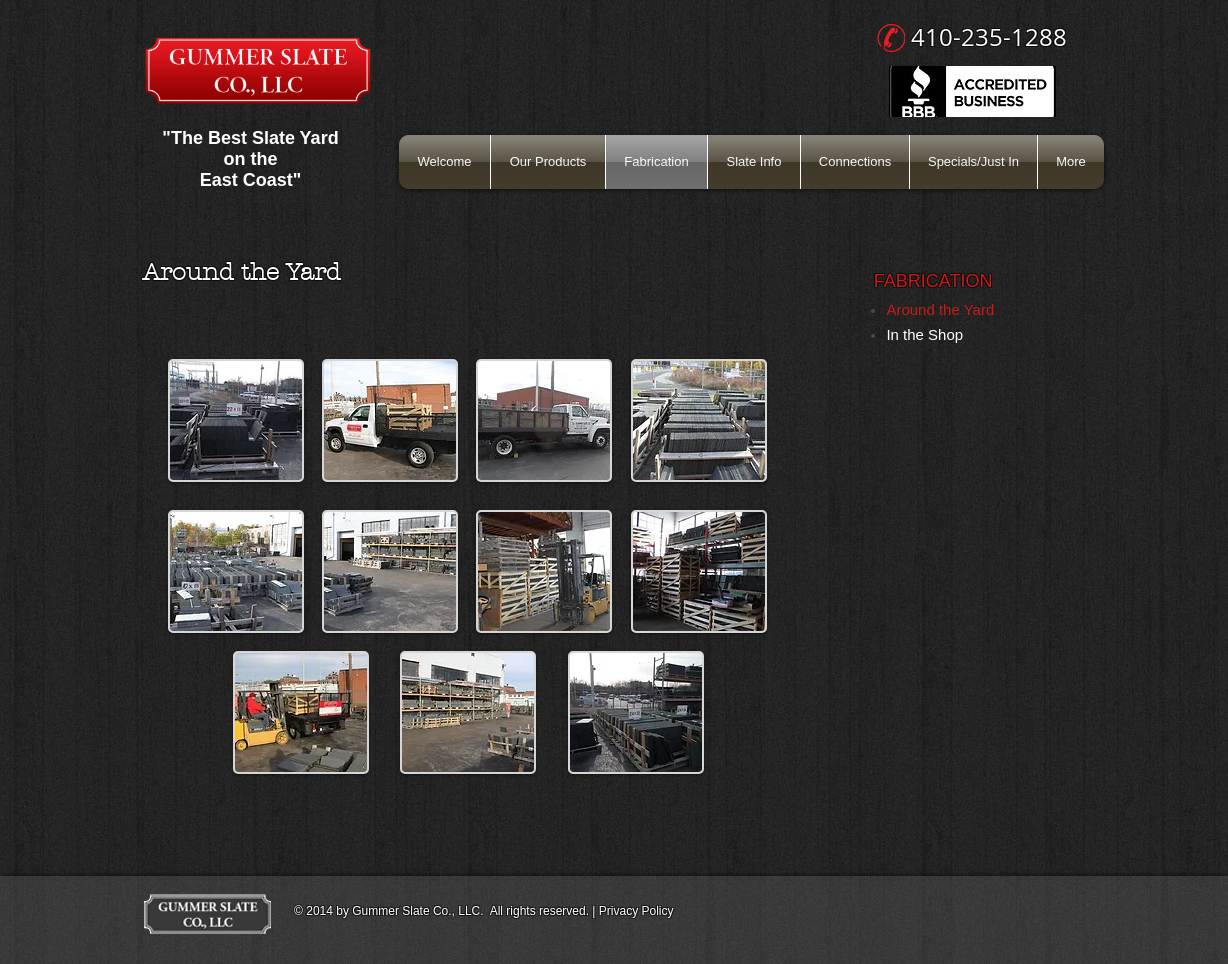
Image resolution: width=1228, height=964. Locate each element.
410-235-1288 (989, 37)
